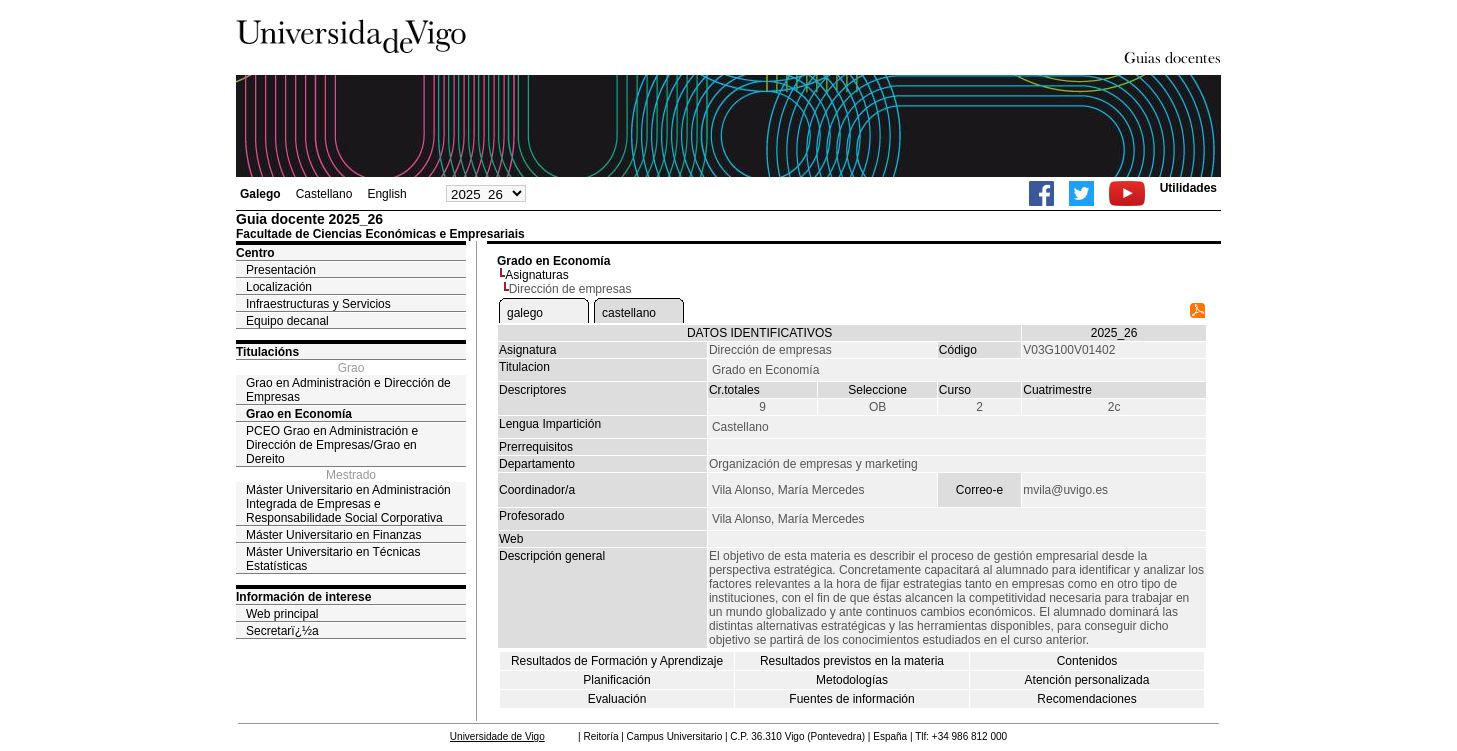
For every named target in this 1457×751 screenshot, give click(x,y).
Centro (255, 253)
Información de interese (303, 597)
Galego (260, 194)
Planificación (616, 680)
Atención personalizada (1087, 680)
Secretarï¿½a (282, 631)
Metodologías (852, 680)
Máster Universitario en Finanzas (333, 535)
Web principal (282, 614)
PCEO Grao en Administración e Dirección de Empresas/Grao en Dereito (332, 445)
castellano (629, 313)
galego (525, 313)
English (386, 194)
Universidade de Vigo (497, 736)
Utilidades (1188, 188)
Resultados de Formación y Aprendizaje (617, 661)
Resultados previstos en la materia (852, 661)
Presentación (281, 270)
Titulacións (267, 352)
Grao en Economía (299, 414)
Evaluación (617, 699)
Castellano (324, 194)
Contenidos (1087, 661)
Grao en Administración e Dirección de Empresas (348, 390)
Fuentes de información (851, 699)
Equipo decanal (287, 321)
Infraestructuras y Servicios (318, 304)
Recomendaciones (1086, 699)
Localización (279, 287)
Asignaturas (536, 275)
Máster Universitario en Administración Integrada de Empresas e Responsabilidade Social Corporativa (348, 504)
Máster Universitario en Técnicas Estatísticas (333, 559)
